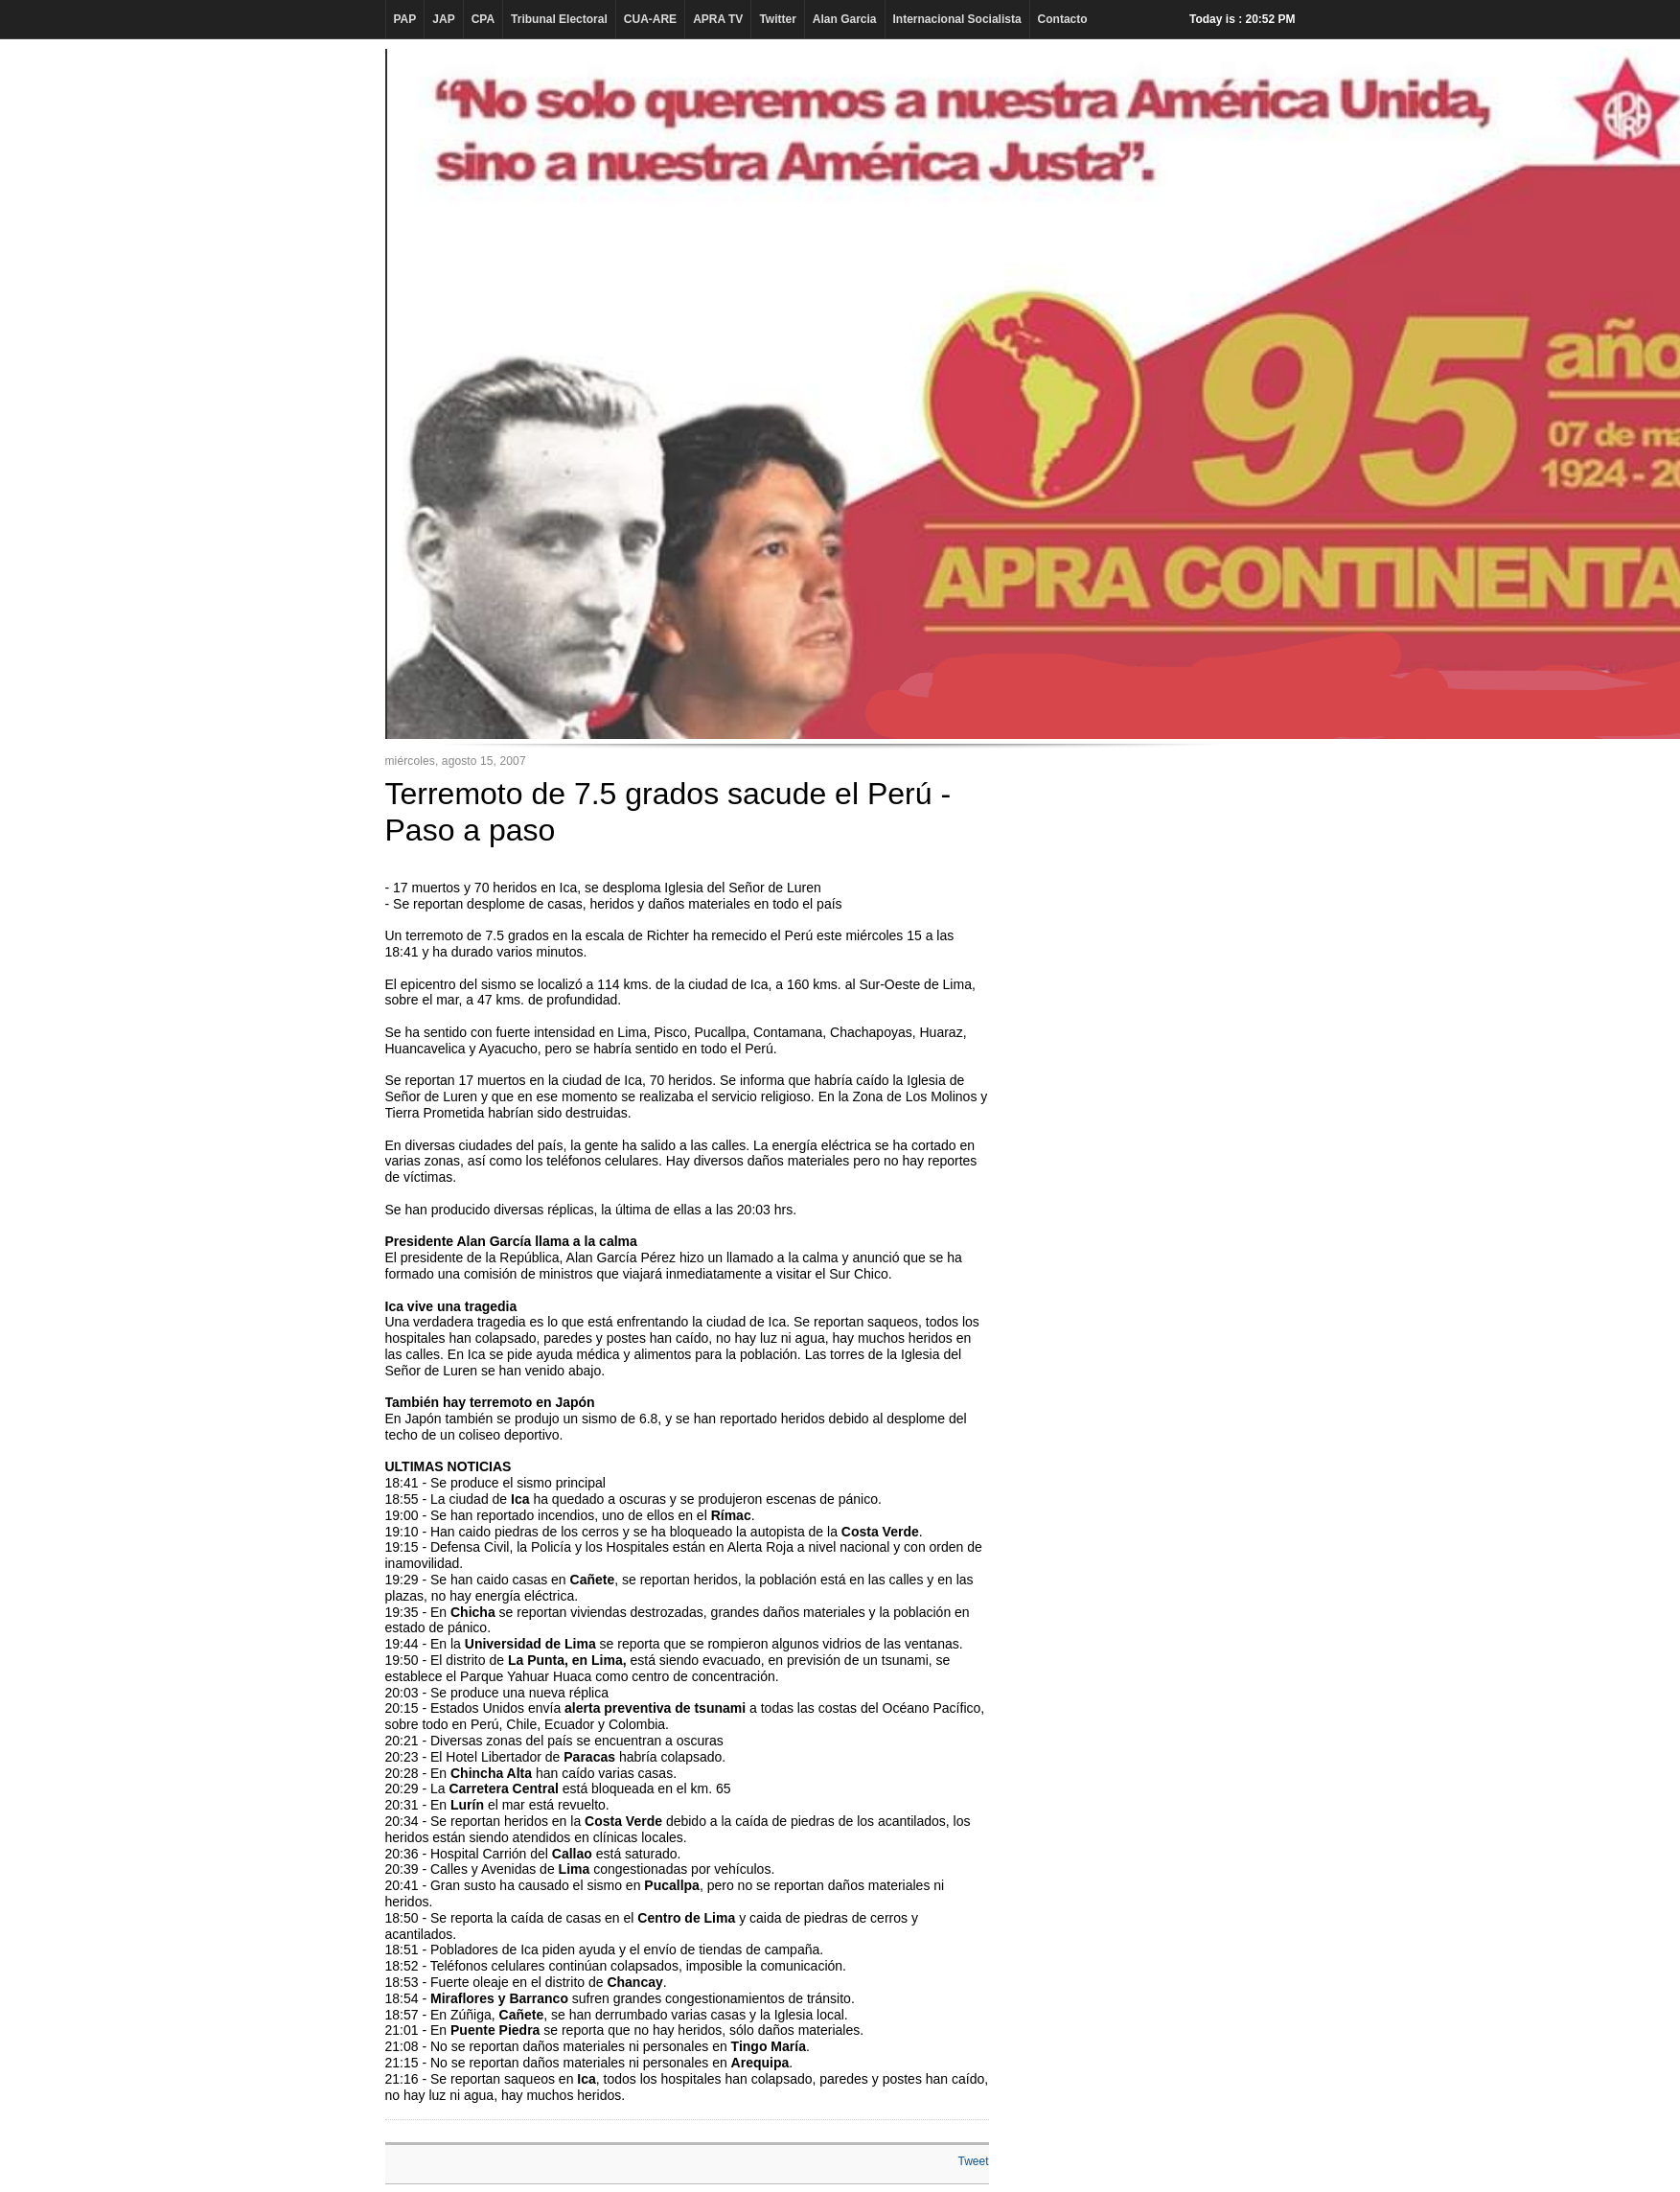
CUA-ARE (650, 19)
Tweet (972, 2161)
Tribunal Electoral (559, 19)
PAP (405, 19)
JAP (443, 19)
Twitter (777, 19)
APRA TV (718, 19)
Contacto (1063, 19)
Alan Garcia (845, 19)
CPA (483, 19)
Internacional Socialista (957, 19)
